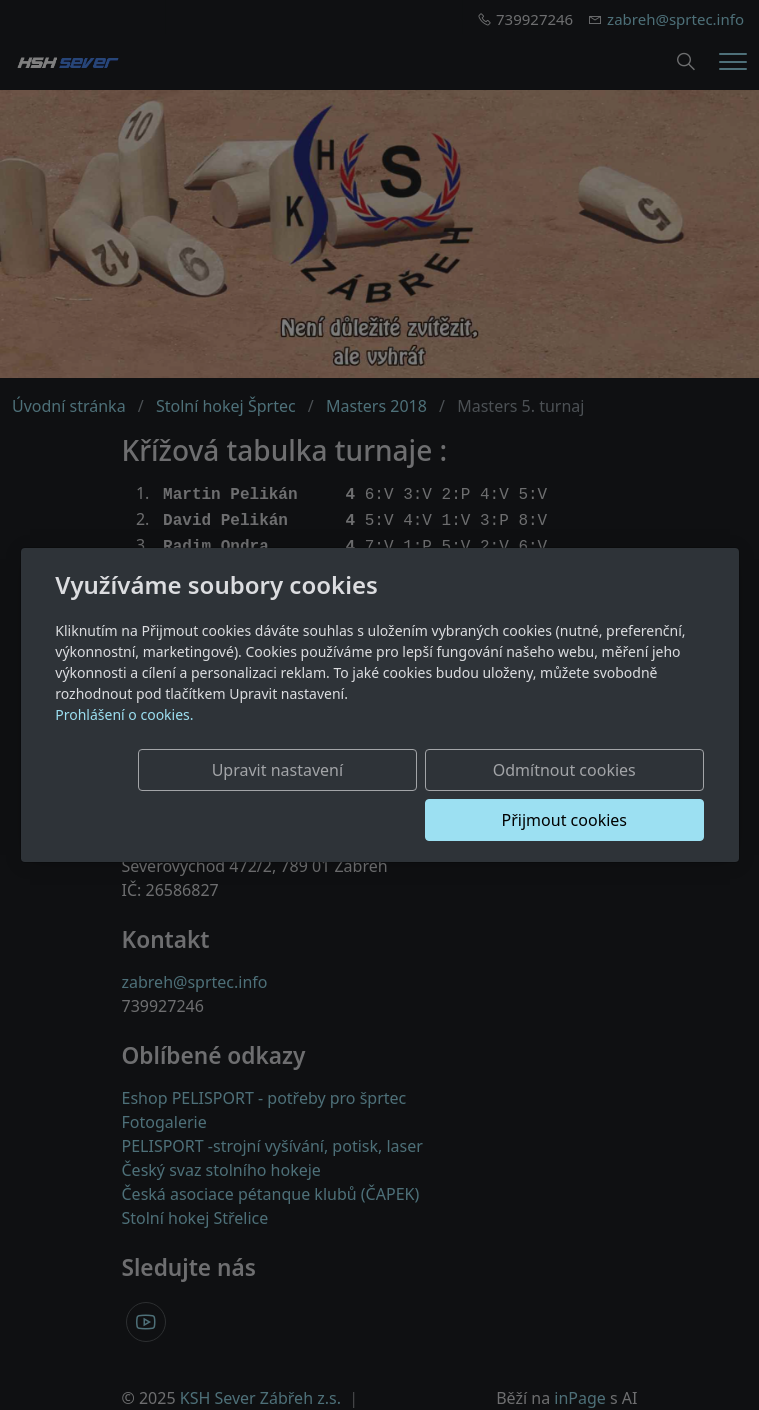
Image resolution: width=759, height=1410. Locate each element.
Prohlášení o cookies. (124, 739)
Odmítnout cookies (407, 795)
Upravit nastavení (207, 795)
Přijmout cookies (607, 795)
